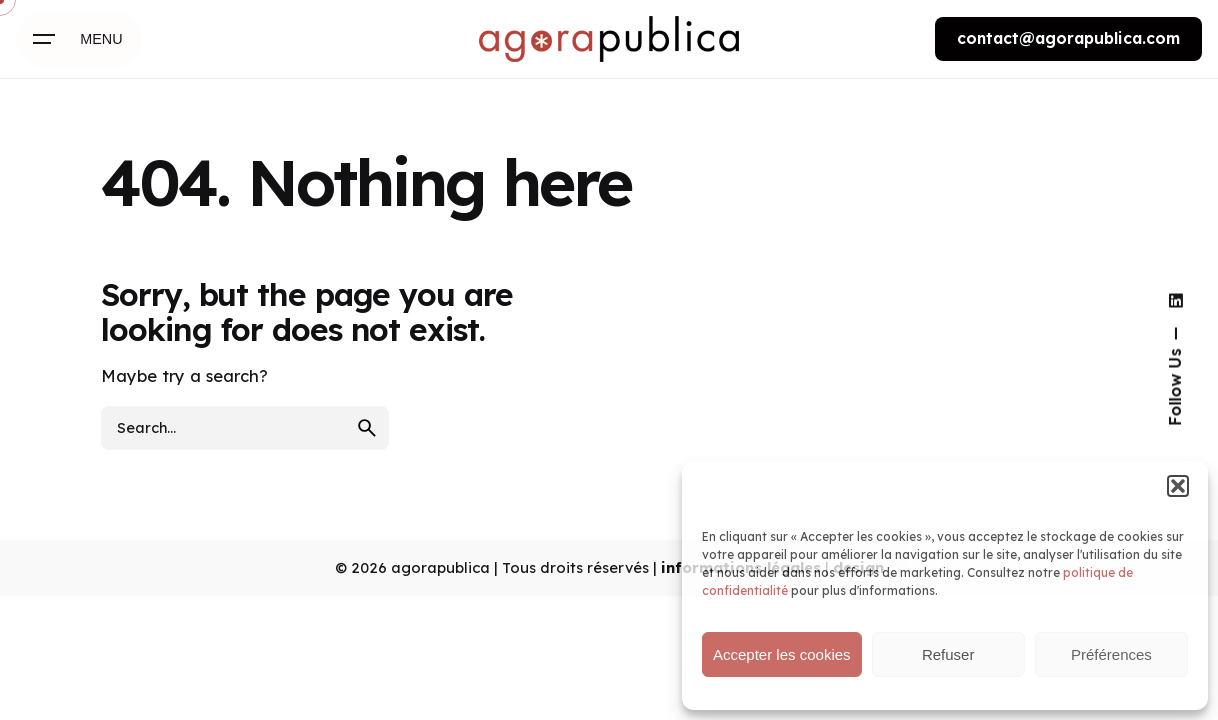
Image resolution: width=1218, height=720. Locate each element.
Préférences (1111, 654)
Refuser (948, 654)
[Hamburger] (79, 39)
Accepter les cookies (782, 654)
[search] (367, 428)
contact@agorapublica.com (1068, 38)
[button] (1178, 486)
